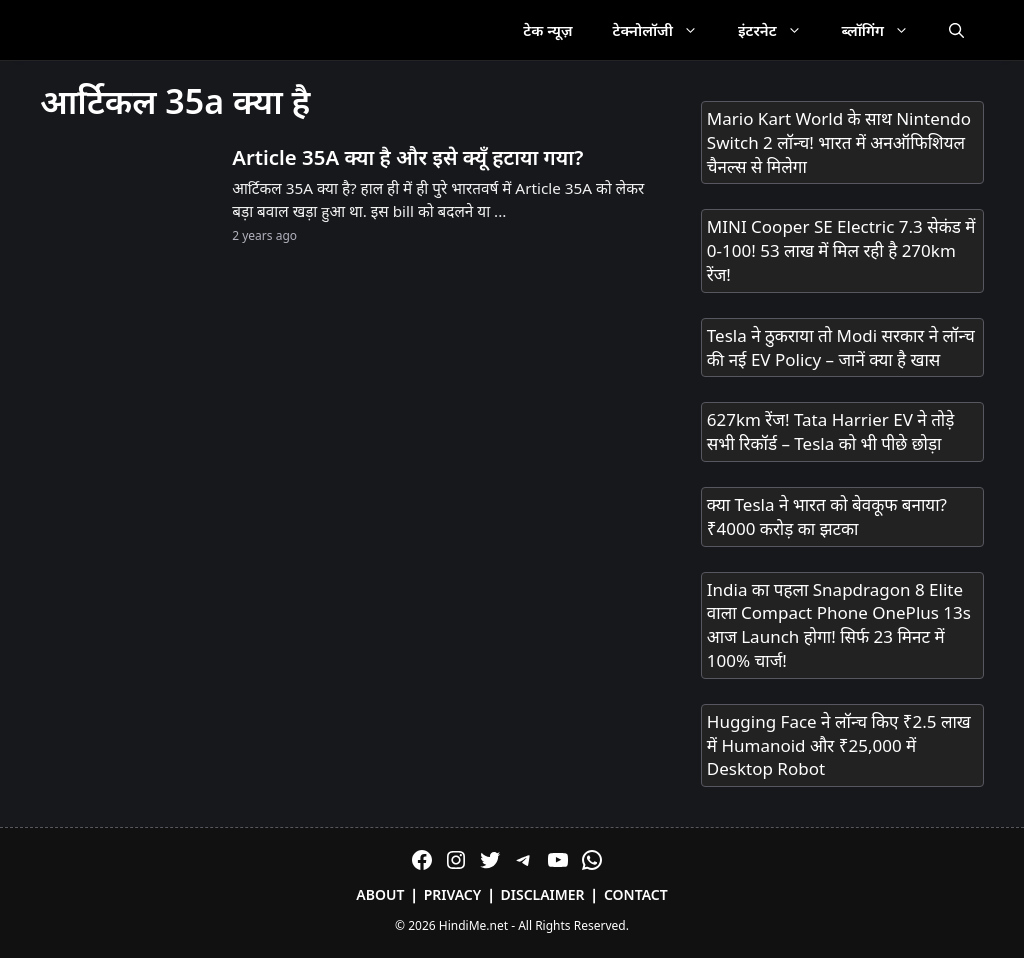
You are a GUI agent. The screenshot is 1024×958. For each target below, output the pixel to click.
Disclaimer (543, 894)
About (380, 894)
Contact (636, 894)
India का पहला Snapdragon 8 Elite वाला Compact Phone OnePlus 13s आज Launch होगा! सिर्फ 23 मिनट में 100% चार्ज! (839, 625)
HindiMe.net (473, 925)
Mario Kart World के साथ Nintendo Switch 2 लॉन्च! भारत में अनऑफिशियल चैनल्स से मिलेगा (839, 142)
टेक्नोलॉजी (665, 30)
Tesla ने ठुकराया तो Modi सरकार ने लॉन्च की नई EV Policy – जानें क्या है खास (841, 347)
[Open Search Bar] (956, 30)
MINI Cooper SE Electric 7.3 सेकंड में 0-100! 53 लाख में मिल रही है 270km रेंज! (841, 250)
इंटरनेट (780, 30)
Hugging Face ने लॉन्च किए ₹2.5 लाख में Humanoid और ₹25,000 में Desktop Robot (839, 745)
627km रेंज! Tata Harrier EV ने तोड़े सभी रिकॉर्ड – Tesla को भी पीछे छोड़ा (831, 431)
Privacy (453, 894)
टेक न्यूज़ (547, 30)
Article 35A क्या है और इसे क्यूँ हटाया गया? (407, 157)
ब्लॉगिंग (885, 30)
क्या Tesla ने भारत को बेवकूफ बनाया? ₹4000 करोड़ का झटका (827, 516)
